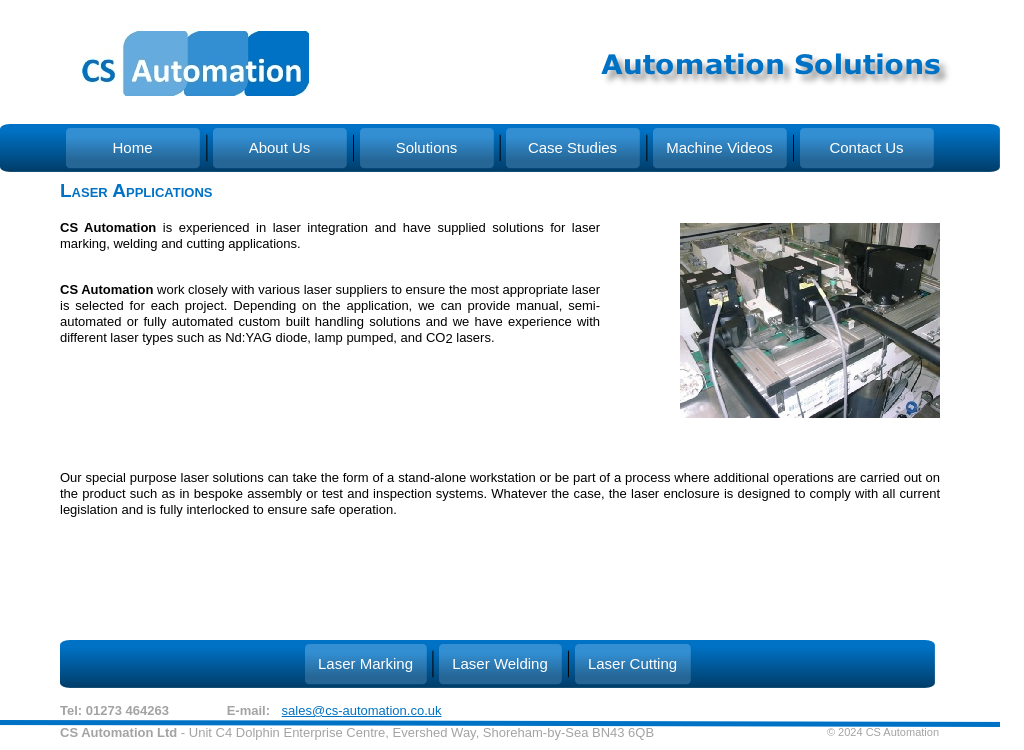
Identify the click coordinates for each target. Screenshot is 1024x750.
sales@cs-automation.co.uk (362, 710)
